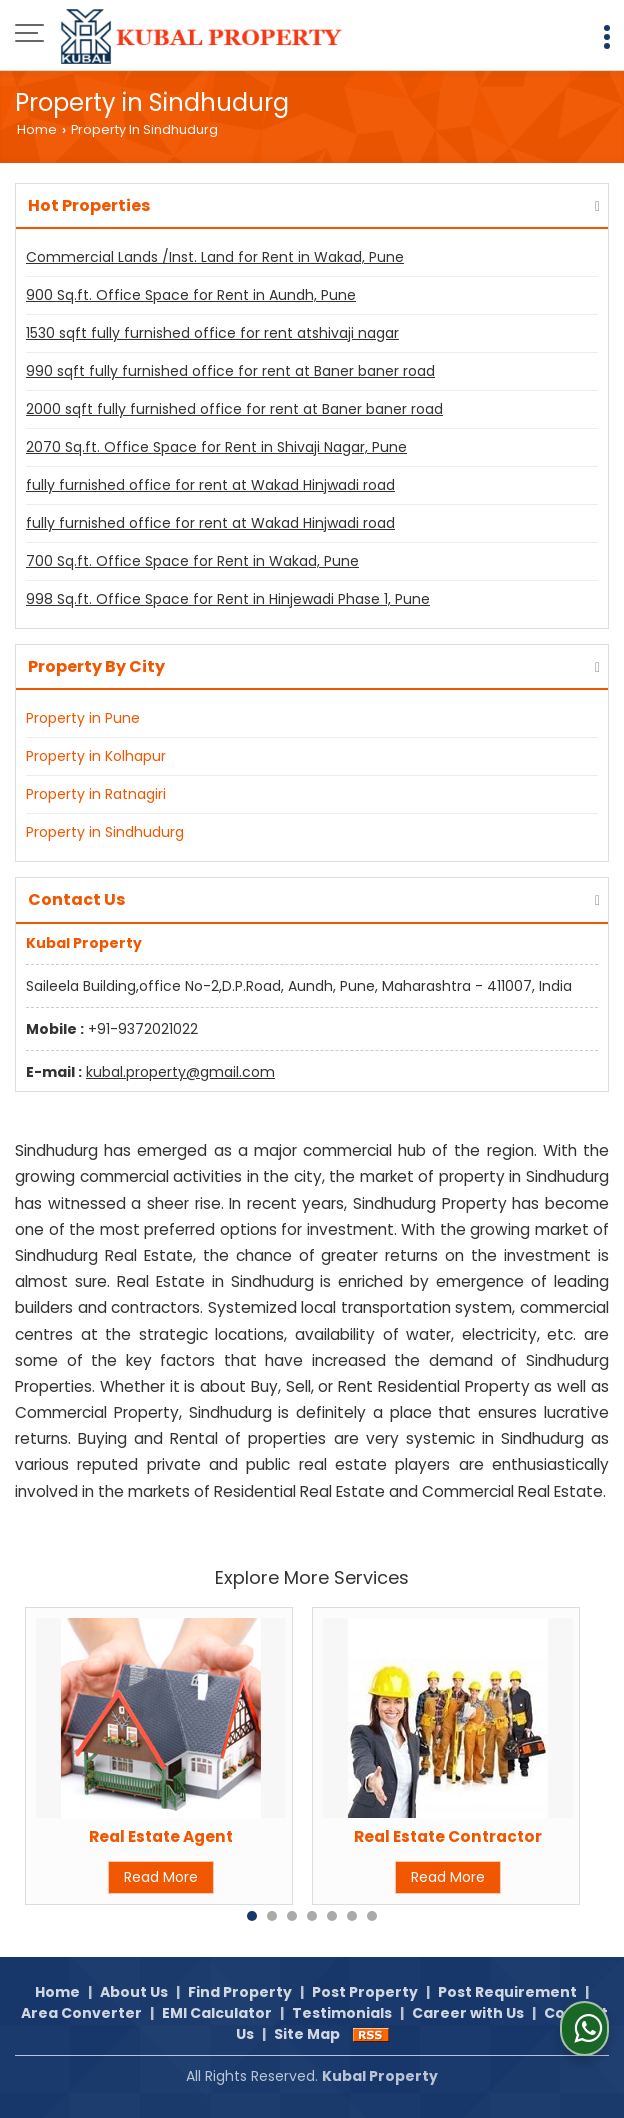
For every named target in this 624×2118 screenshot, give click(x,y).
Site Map (307, 2034)
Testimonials (342, 2013)
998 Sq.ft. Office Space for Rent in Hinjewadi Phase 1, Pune (228, 599)
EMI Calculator (217, 2013)
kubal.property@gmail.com (180, 1072)
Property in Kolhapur (96, 756)
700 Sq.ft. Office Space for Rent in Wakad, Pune (192, 561)
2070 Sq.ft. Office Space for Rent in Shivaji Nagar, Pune (216, 447)
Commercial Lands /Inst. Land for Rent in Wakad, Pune (215, 257)
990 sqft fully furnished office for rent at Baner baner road (230, 371)
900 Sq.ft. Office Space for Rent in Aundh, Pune (191, 295)
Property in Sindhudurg (105, 832)
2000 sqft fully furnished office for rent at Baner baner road (234, 409)
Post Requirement (507, 1992)
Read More (161, 1877)
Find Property (240, 1992)
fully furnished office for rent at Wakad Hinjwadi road (210, 485)
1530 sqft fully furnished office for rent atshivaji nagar (212, 333)
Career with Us (468, 2013)
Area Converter (81, 2013)
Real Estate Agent (161, 1836)
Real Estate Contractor (448, 1836)
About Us (134, 1992)
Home (37, 129)
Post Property (365, 1992)
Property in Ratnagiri (96, 794)
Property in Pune (83, 718)
